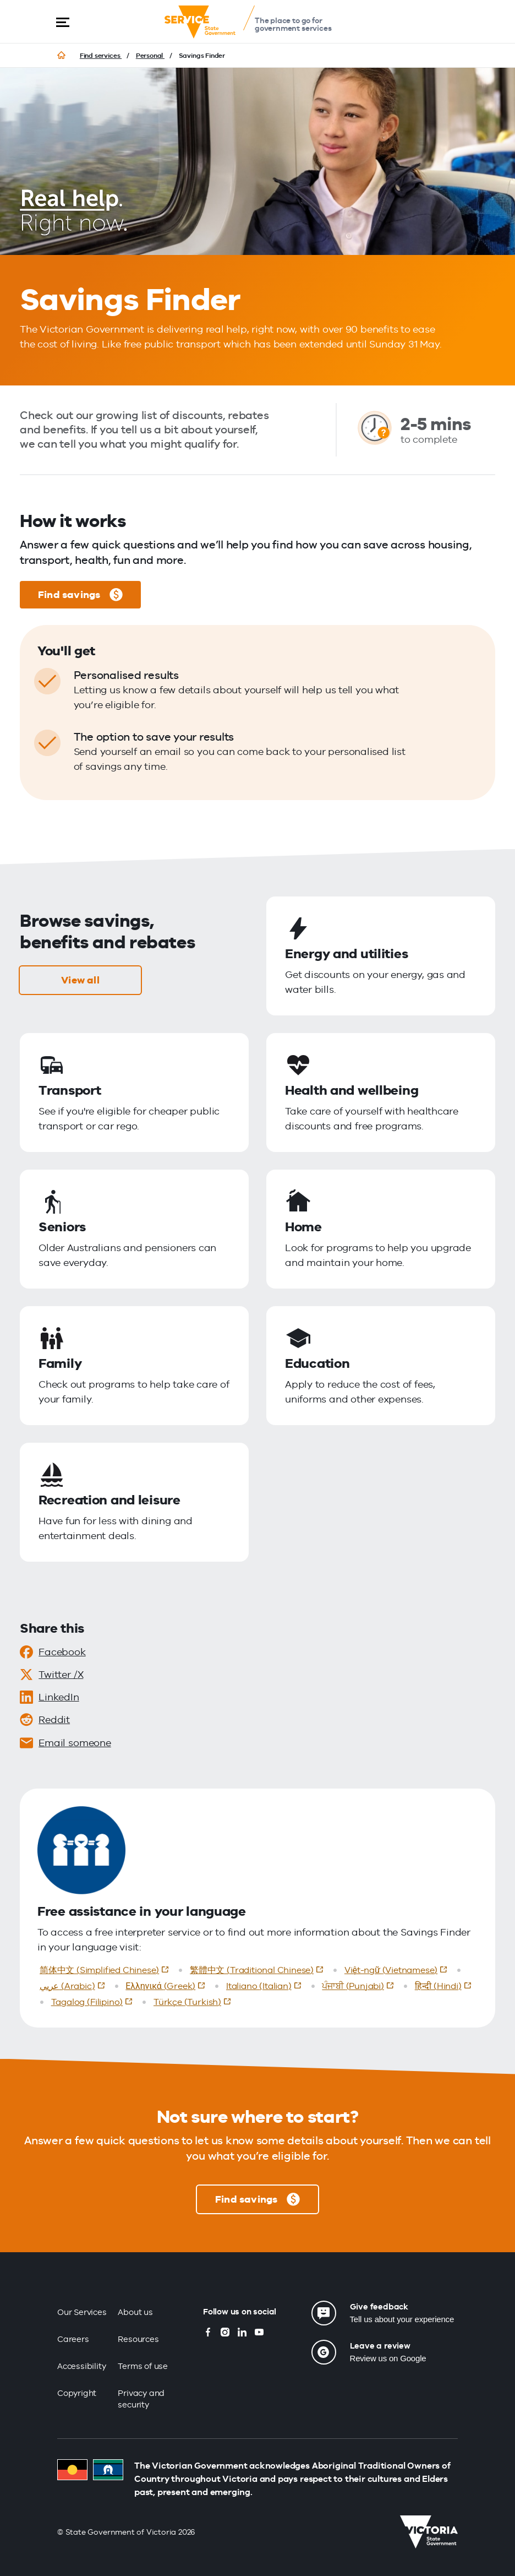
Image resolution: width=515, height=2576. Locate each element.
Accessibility (81, 2366)
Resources (138, 2339)
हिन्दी (445, 1985)
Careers (73, 2339)
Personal (150, 55)
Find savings (80, 594)
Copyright (76, 2393)
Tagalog (94, 2001)
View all (80, 980)
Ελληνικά (167, 1985)
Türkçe (194, 2001)
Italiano (266, 1985)
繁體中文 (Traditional (259, 1969)
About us (135, 2312)
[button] (62, 22)
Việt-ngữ (398, 1969)
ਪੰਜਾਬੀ (360, 1985)
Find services (101, 55)
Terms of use (143, 2366)
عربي (74, 1985)
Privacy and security (141, 2398)
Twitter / (51, 1674)
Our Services (82, 2312)
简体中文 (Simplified (107, 1969)
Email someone (65, 1742)
